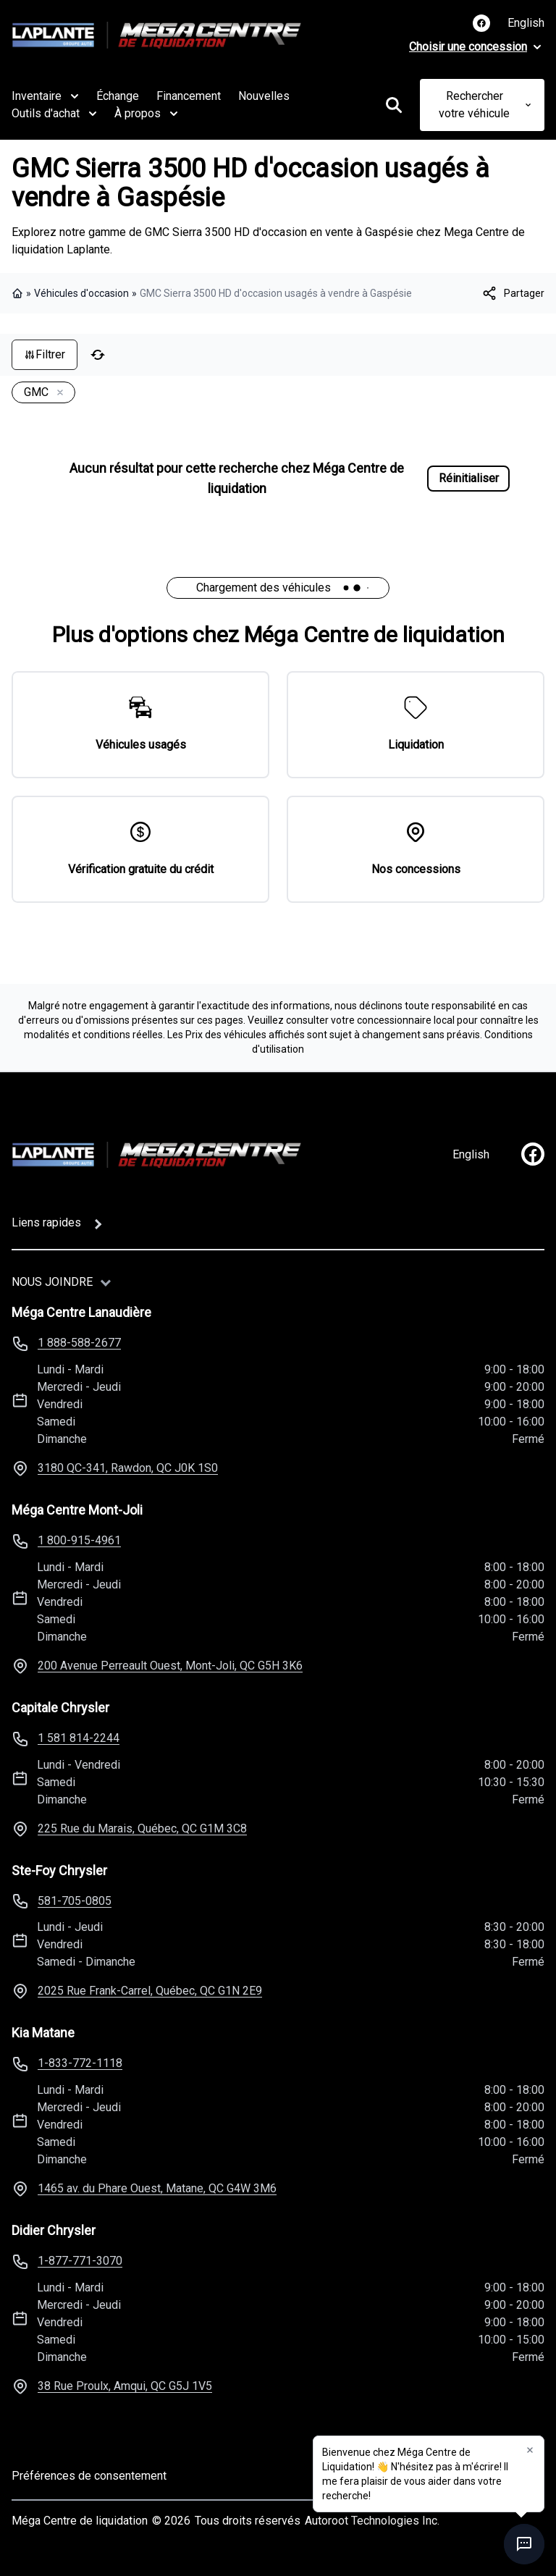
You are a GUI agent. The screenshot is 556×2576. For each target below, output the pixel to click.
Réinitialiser (469, 478)
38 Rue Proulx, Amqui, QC (125, 2386)
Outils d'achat (54, 113)
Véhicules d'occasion (81, 293)
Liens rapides (46, 1222)
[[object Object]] (512, 293)
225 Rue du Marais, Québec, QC (142, 1828)
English (525, 23)
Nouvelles (264, 96)
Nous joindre (52, 1282)
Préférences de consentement (89, 2476)
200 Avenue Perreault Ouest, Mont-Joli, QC (170, 1665)
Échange (117, 96)
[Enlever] (57, 393)
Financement (188, 96)
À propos (146, 113)
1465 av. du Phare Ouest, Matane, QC (157, 2188)
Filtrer (44, 354)
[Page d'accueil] (156, 1155)
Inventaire (45, 96)
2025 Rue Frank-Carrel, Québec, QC (150, 1991)
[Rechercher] (393, 105)
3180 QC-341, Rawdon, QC (128, 1468)
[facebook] (532, 1154)
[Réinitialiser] (97, 355)
